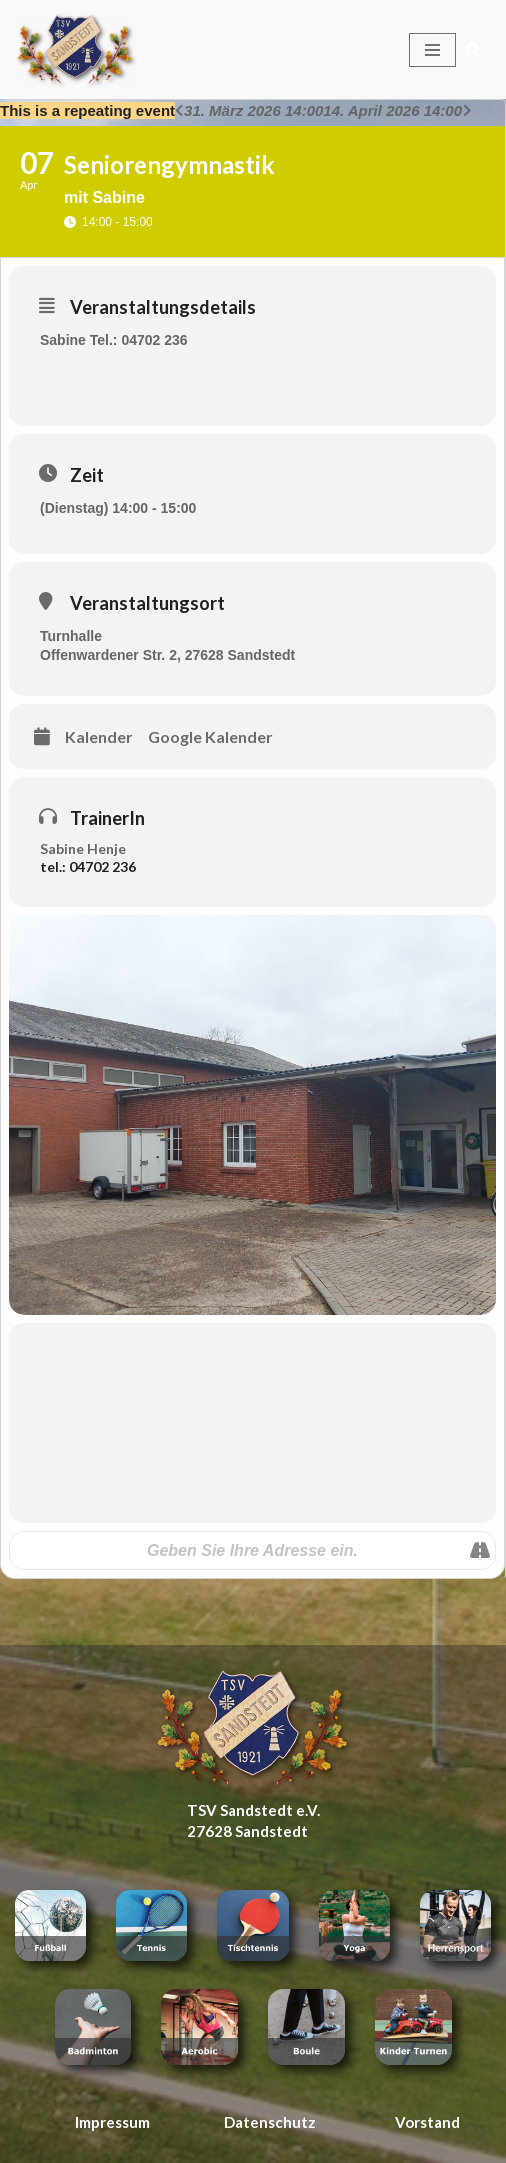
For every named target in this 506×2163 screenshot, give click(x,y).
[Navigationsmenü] (432, 50)
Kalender (99, 736)
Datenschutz (270, 2122)
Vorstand (427, 2122)
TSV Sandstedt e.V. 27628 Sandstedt (253, 1820)
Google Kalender (210, 736)
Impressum (112, 2122)
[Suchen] (473, 49)
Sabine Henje (83, 848)
